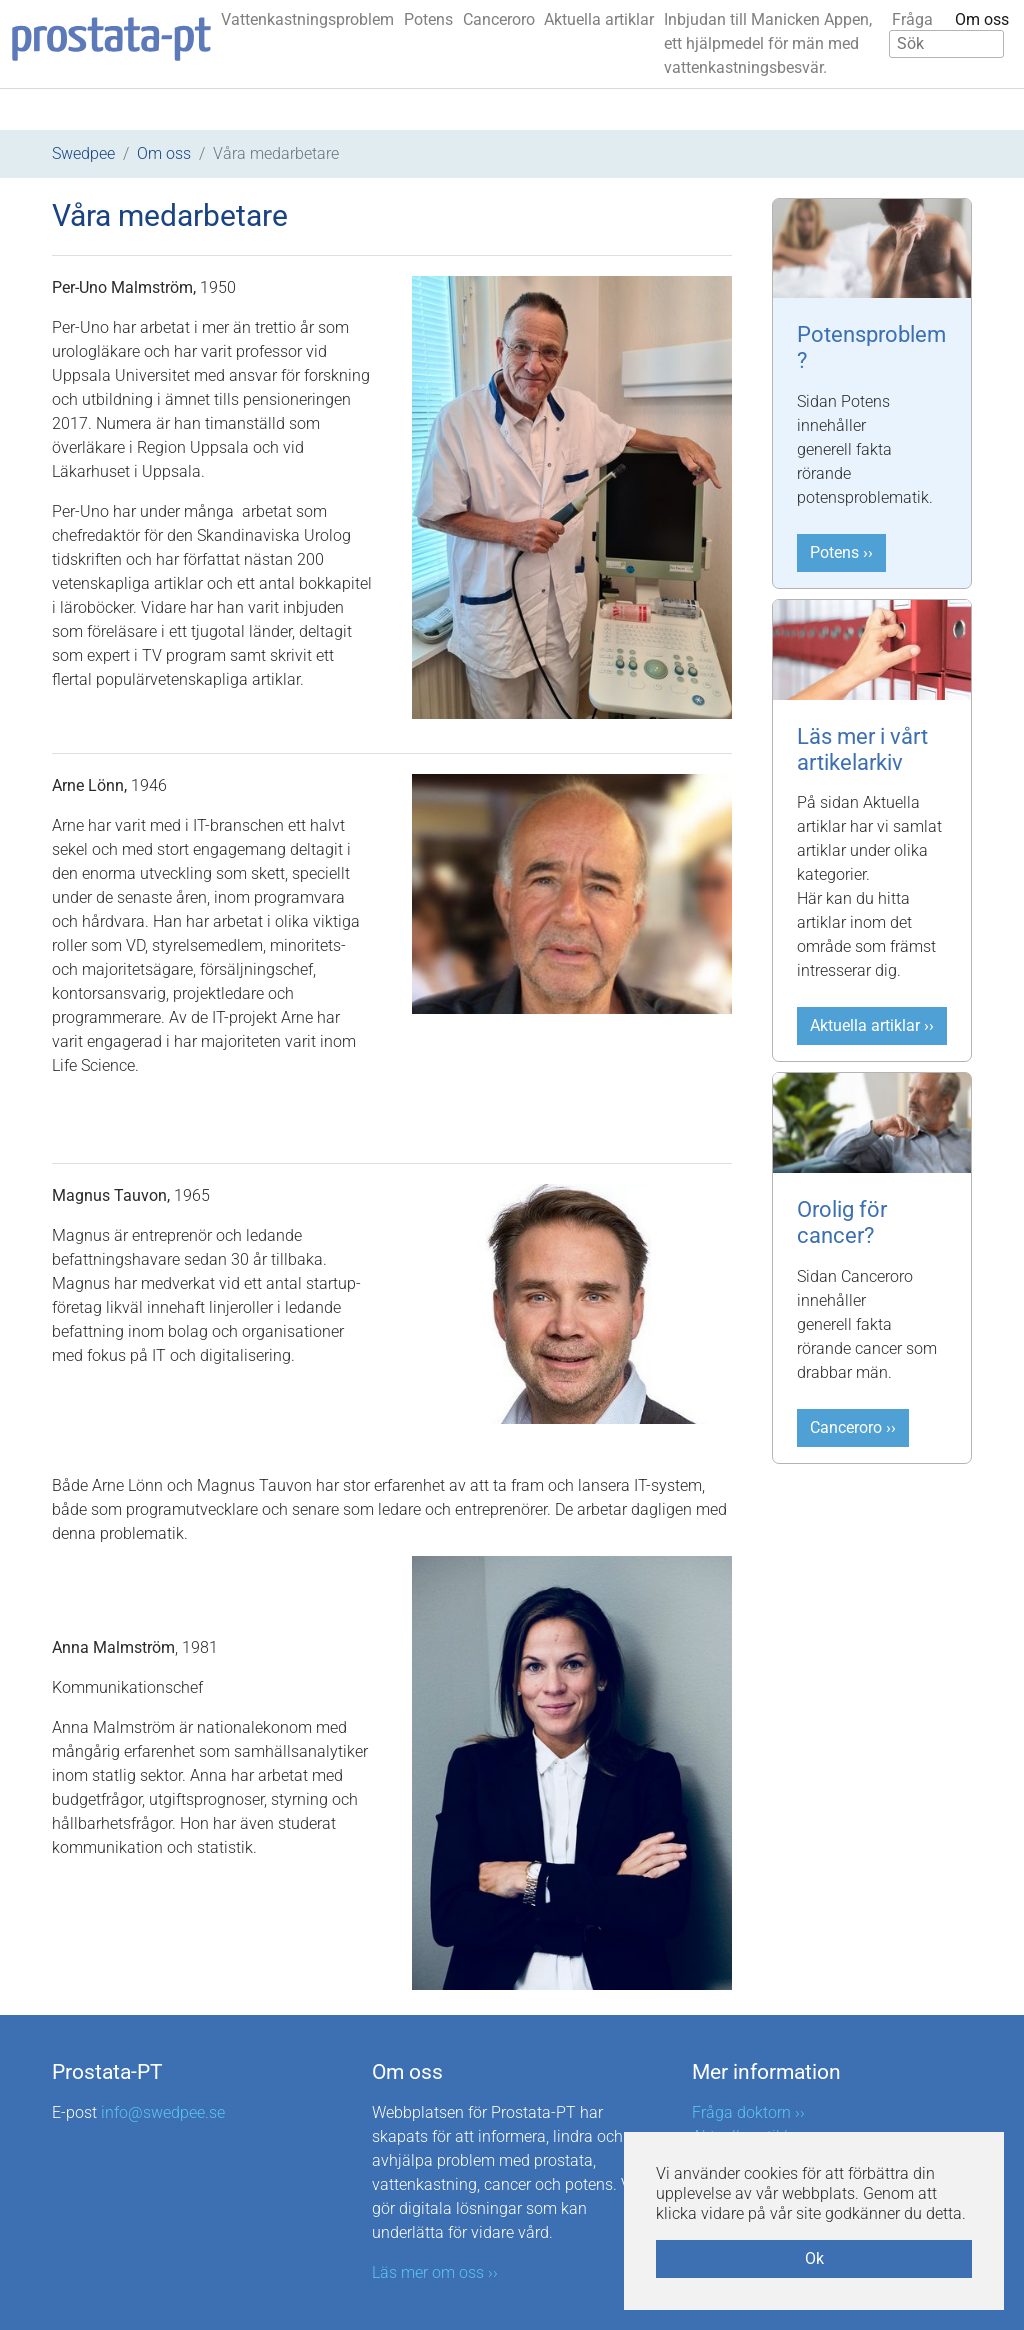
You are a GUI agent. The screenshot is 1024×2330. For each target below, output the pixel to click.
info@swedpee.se (163, 2112)
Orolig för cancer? (842, 1222)
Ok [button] (814, 2258)
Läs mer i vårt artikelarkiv (862, 749)
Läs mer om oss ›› (435, 2272)
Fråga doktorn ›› (748, 2112)
